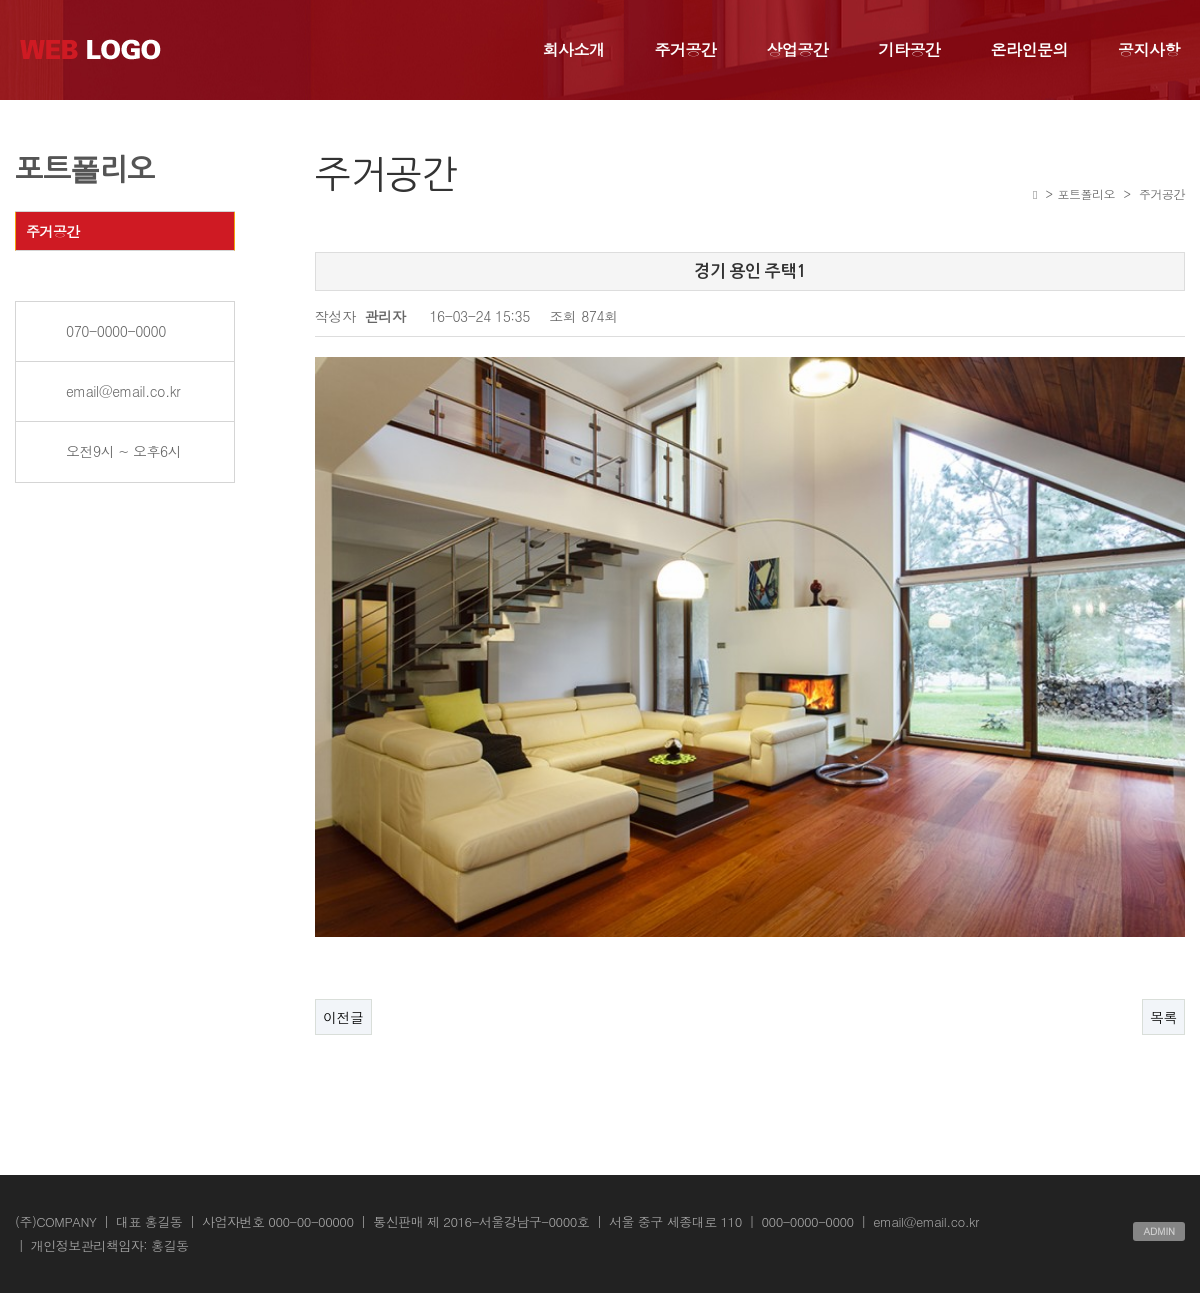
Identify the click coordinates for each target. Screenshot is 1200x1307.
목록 (1163, 975)
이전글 (343, 975)
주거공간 (686, 49)
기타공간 (910, 49)
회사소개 (574, 49)
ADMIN (1159, 1189)
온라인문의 (1030, 49)
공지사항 (1149, 49)
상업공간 (798, 49)
